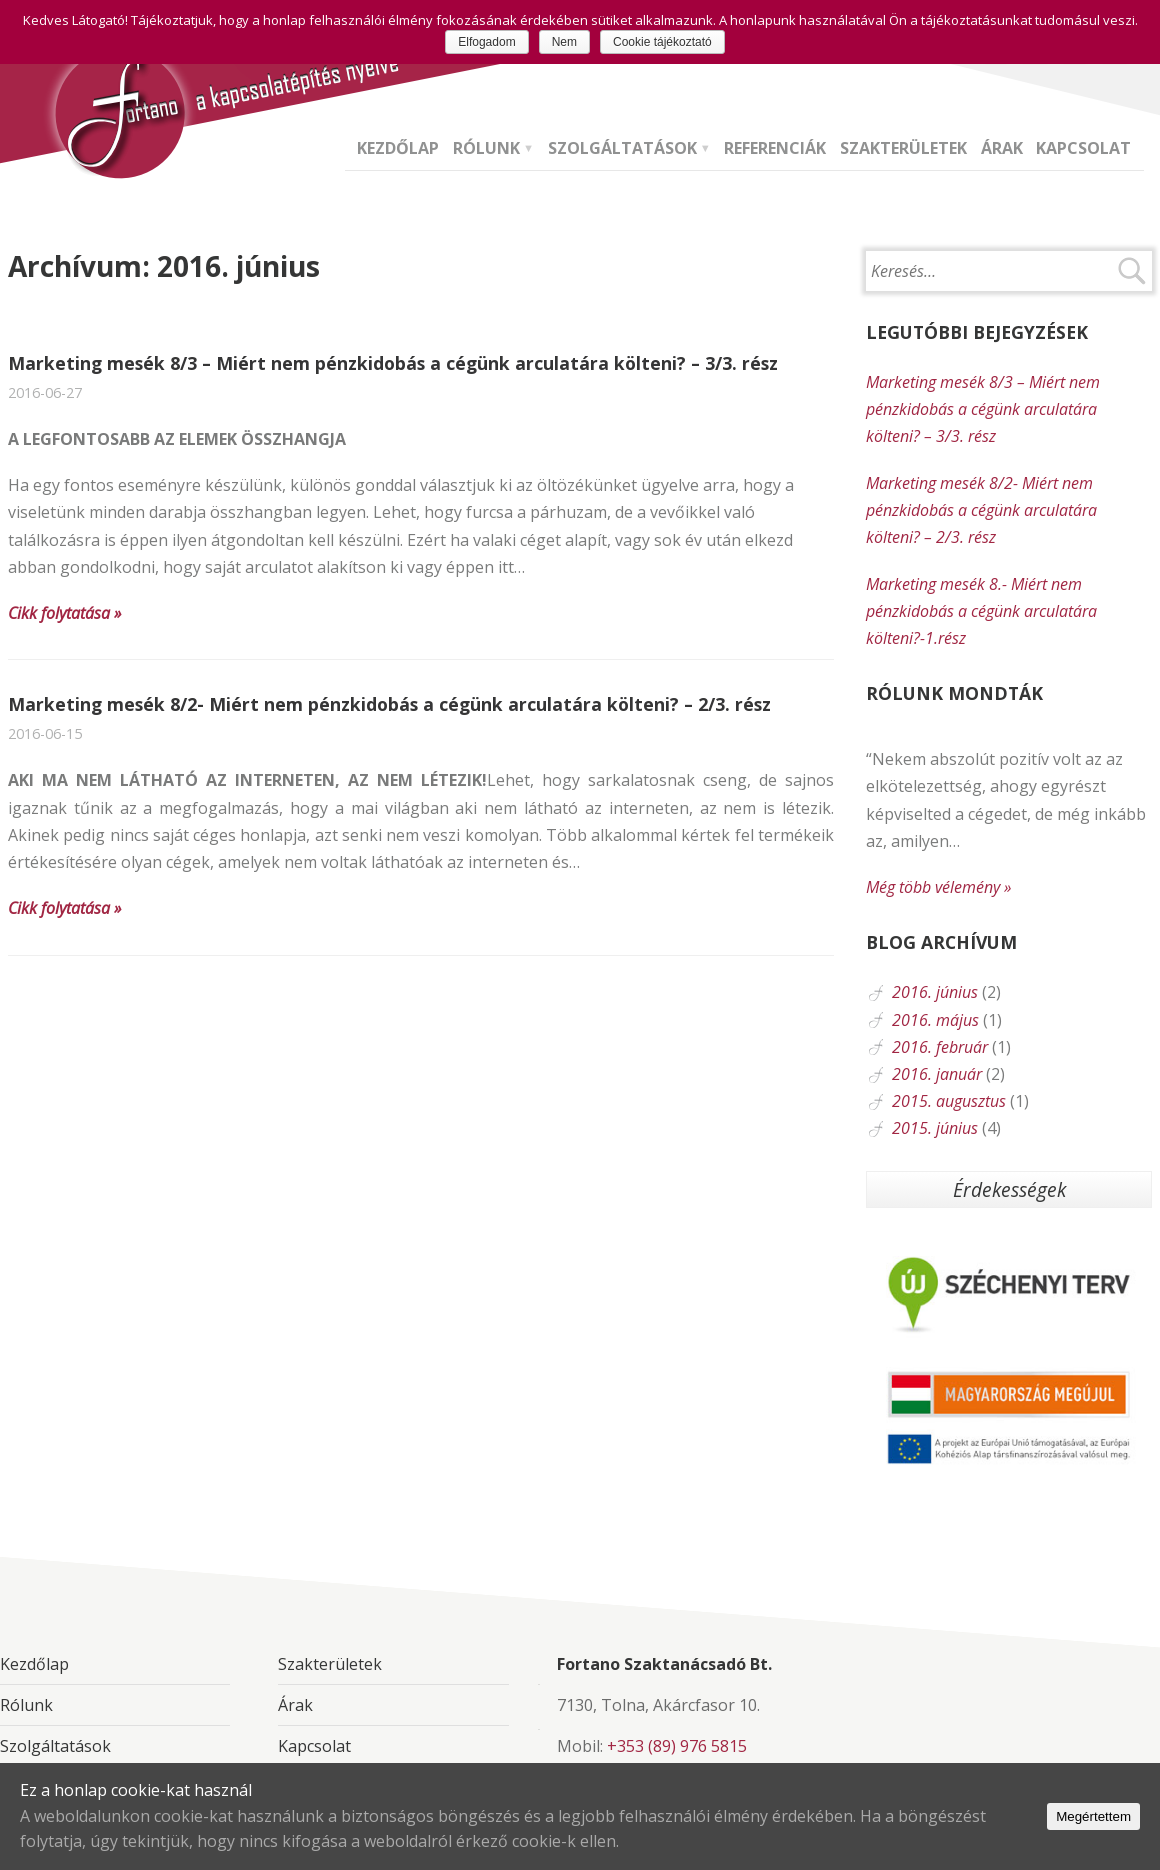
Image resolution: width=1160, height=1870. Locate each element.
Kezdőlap (398, 149)
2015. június (935, 1128)
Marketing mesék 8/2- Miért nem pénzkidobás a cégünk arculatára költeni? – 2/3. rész (389, 704)
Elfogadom (486, 42)
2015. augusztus (949, 1101)
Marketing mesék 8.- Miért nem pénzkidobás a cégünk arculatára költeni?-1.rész (981, 611)
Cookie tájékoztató (662, 42)
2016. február (940, 1047)
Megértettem (1093, 1816)
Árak (1002, 149)
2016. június (935, 992)
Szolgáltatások (622, 149)
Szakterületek (903, 149)
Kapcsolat (1083, 149)
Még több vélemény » (938, 887)
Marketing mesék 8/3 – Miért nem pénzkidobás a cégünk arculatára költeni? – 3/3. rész (393, 363)
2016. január (937, 1074)
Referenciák (775, 149)
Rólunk (486, 149)
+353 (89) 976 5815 (677, 1746)
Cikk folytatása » (64, 613)
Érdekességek (1009, 1189)
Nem (564, 42)
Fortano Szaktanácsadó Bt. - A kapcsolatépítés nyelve (117, 110)
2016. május (935, 1020)
